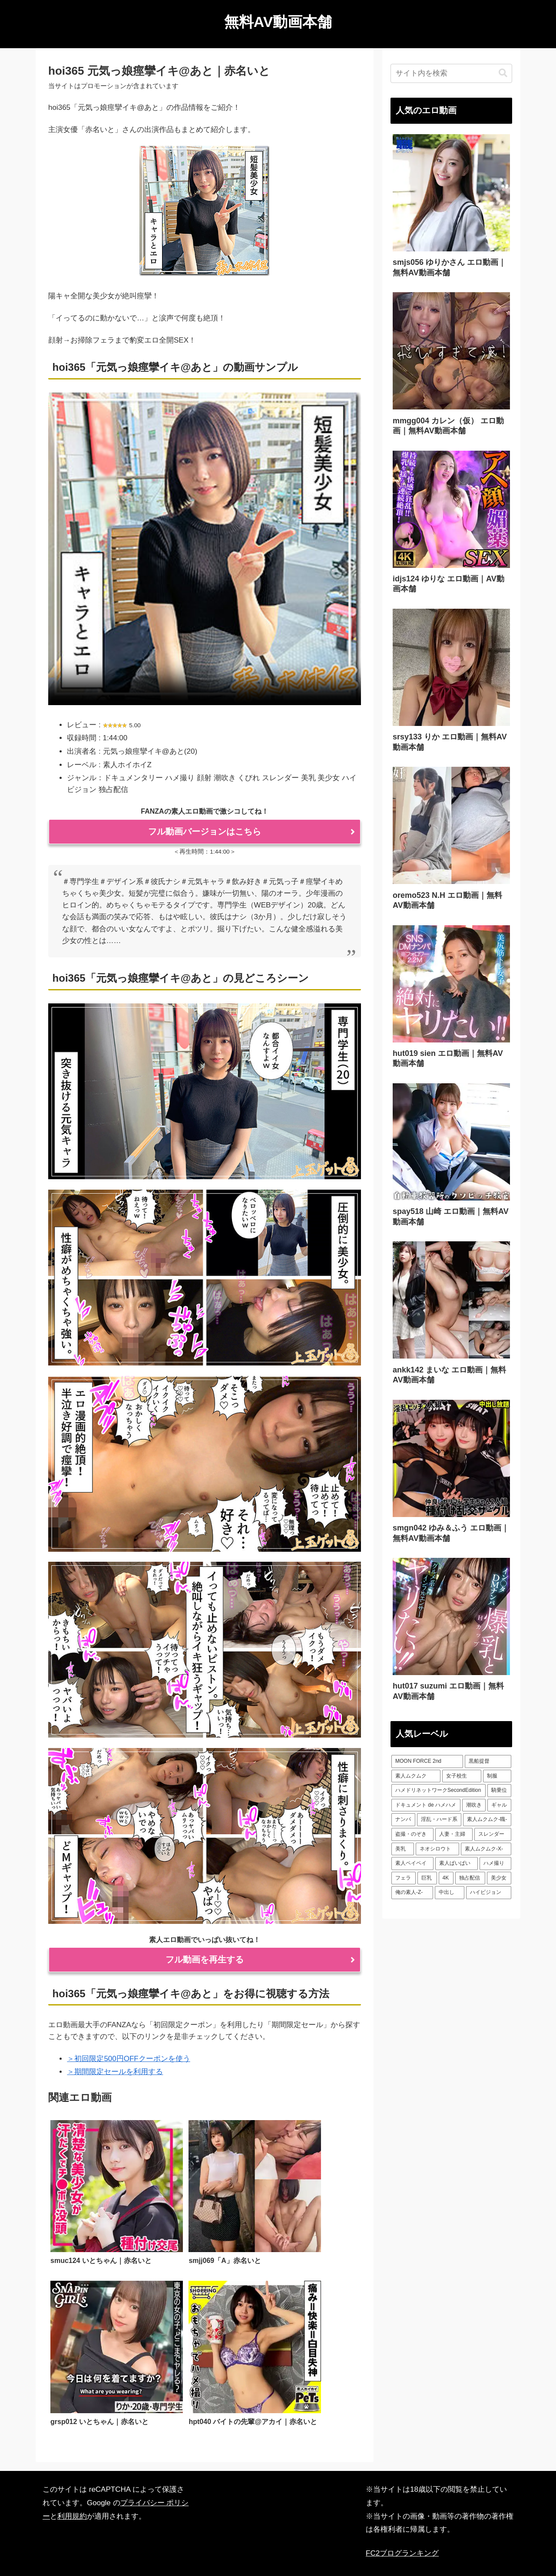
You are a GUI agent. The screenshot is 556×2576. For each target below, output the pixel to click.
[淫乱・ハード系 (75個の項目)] (439, 1819)
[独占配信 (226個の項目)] (470, 1878)
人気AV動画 (221, 2549)
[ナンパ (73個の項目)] (403, 1819)
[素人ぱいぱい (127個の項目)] (456, 1863)
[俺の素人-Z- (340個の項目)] (412, 1892)
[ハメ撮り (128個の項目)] (495, 1863)
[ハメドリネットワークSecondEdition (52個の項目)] (438, 1790)
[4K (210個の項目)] (446, 1878)
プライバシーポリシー (279, 2549)
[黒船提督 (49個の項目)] (488, 1761)
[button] (503, 73)
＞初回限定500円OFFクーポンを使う (128, 2059)
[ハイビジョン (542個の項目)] (488, 1892)
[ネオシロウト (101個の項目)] (437, 1849)
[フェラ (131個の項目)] (403, 1878)
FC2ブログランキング (402, 2508)
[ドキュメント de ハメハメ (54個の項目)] (425, 1805)
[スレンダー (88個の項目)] (492, 1834)
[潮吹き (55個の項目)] (474, 1805)
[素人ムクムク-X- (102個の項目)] (486, 1849)
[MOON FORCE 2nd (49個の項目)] (427, 1761)
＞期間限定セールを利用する (115, 2072)
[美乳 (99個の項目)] (402, 1849)
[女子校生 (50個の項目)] (461, 1776)
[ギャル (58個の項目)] (499, 1805)
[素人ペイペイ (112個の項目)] (412, 1863)
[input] (451, 73)
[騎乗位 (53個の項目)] (499, 1790)
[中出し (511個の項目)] (449, 1892)
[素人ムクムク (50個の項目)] (415, 1776)
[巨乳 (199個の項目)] (427, 1878)
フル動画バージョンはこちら (204, 831)
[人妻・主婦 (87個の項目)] (453, 1834)
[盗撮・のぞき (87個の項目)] (412, 1834)
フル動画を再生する (204, 1959)
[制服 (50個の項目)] (497, 1776)
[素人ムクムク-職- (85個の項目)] (487, 1819)
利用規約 (72, 2471)
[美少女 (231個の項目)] (499, 1878)
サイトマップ (337, 2549)
